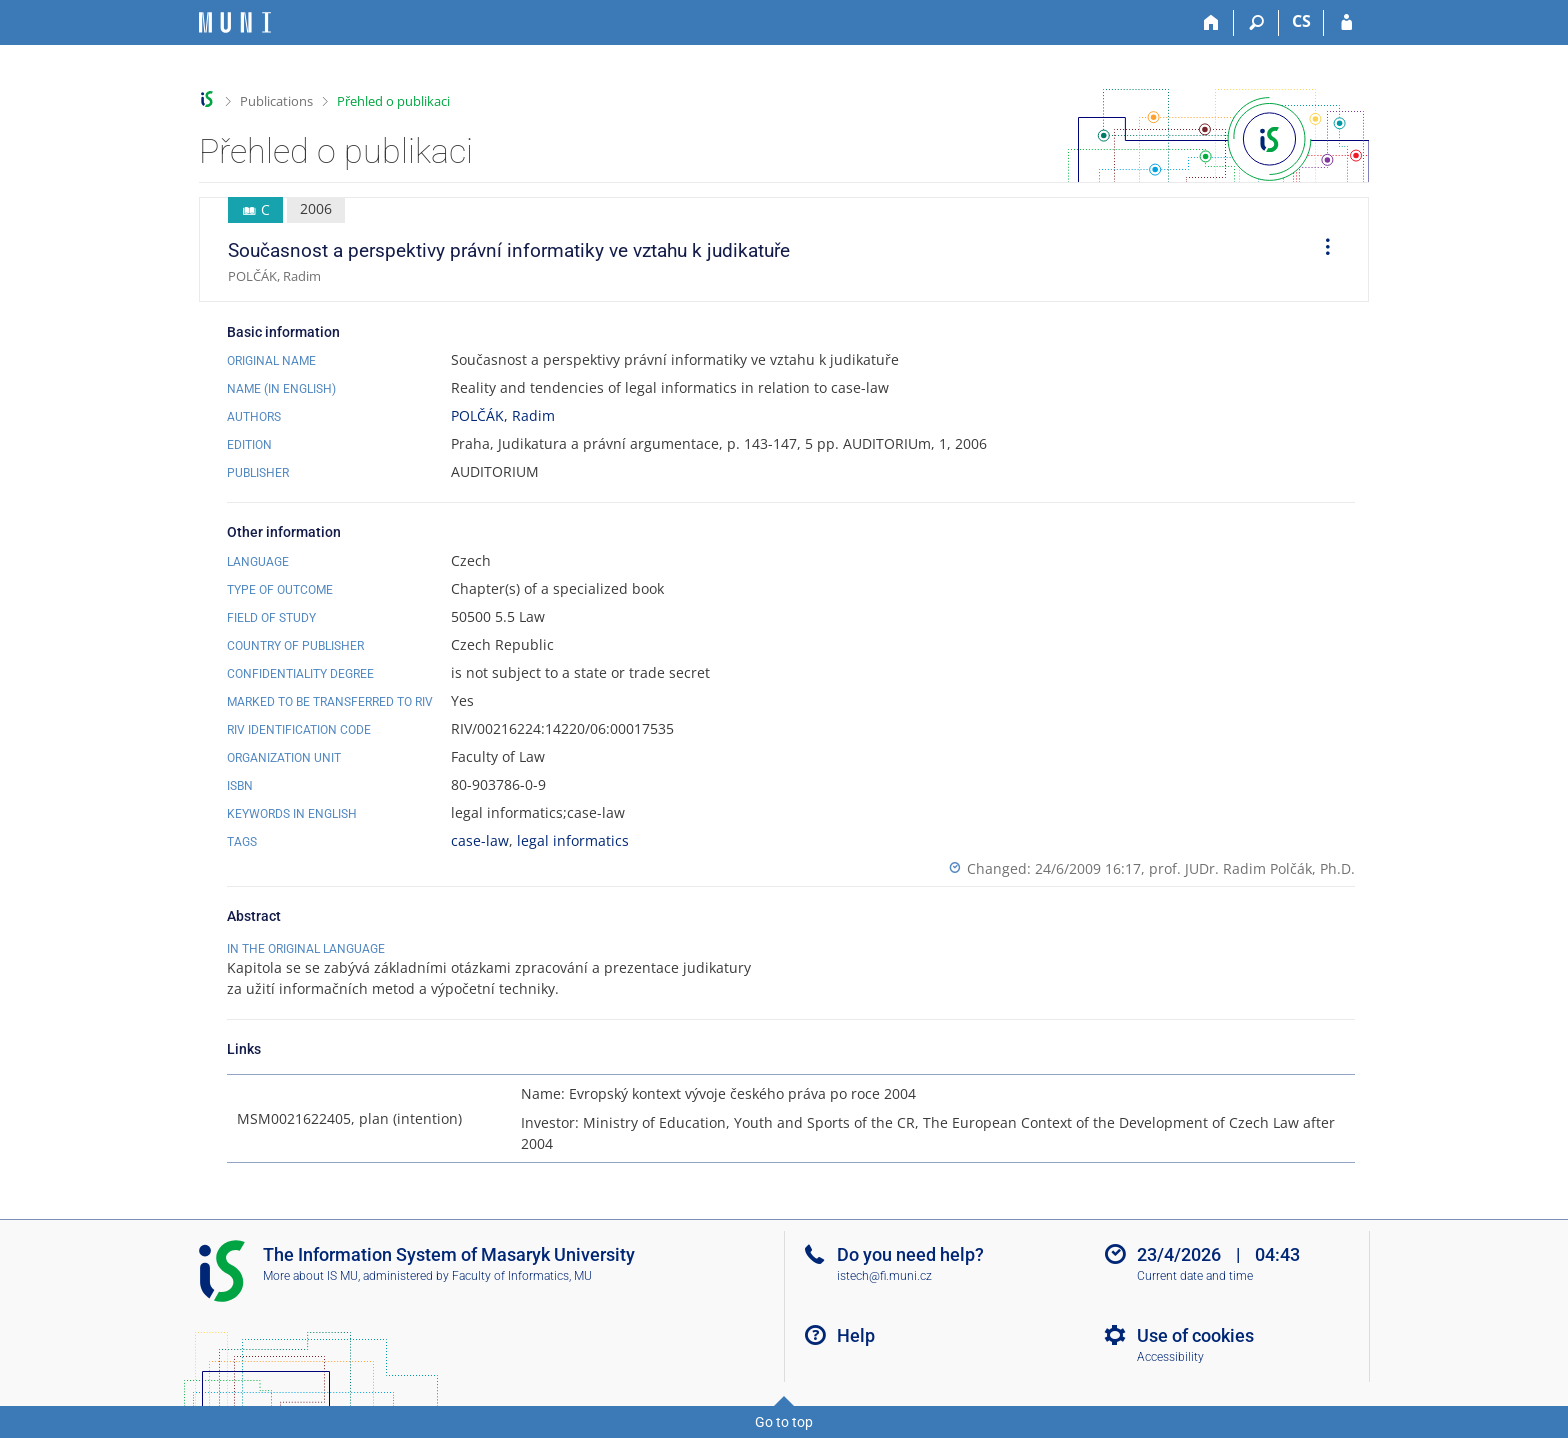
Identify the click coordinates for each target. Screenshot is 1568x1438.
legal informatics (573, 840)
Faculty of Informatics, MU (522, 1276)
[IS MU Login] (1346, 23)
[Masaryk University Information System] (235, 22)
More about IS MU (310, 1276)
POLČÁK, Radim (503, 415)
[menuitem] (1321, 250)
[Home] (1211, 23)
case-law (480, 840)
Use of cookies (1195, 1335)
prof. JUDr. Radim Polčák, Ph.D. (1252, 868)
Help (856, 1335)
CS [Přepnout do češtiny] (1301, 21)
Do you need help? (910, 1254)
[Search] (1256, 23)
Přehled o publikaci (393, 101)
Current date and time (1195, 1276)
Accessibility (1170, 1357)
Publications (276, 101)
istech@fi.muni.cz (884, 1276)
